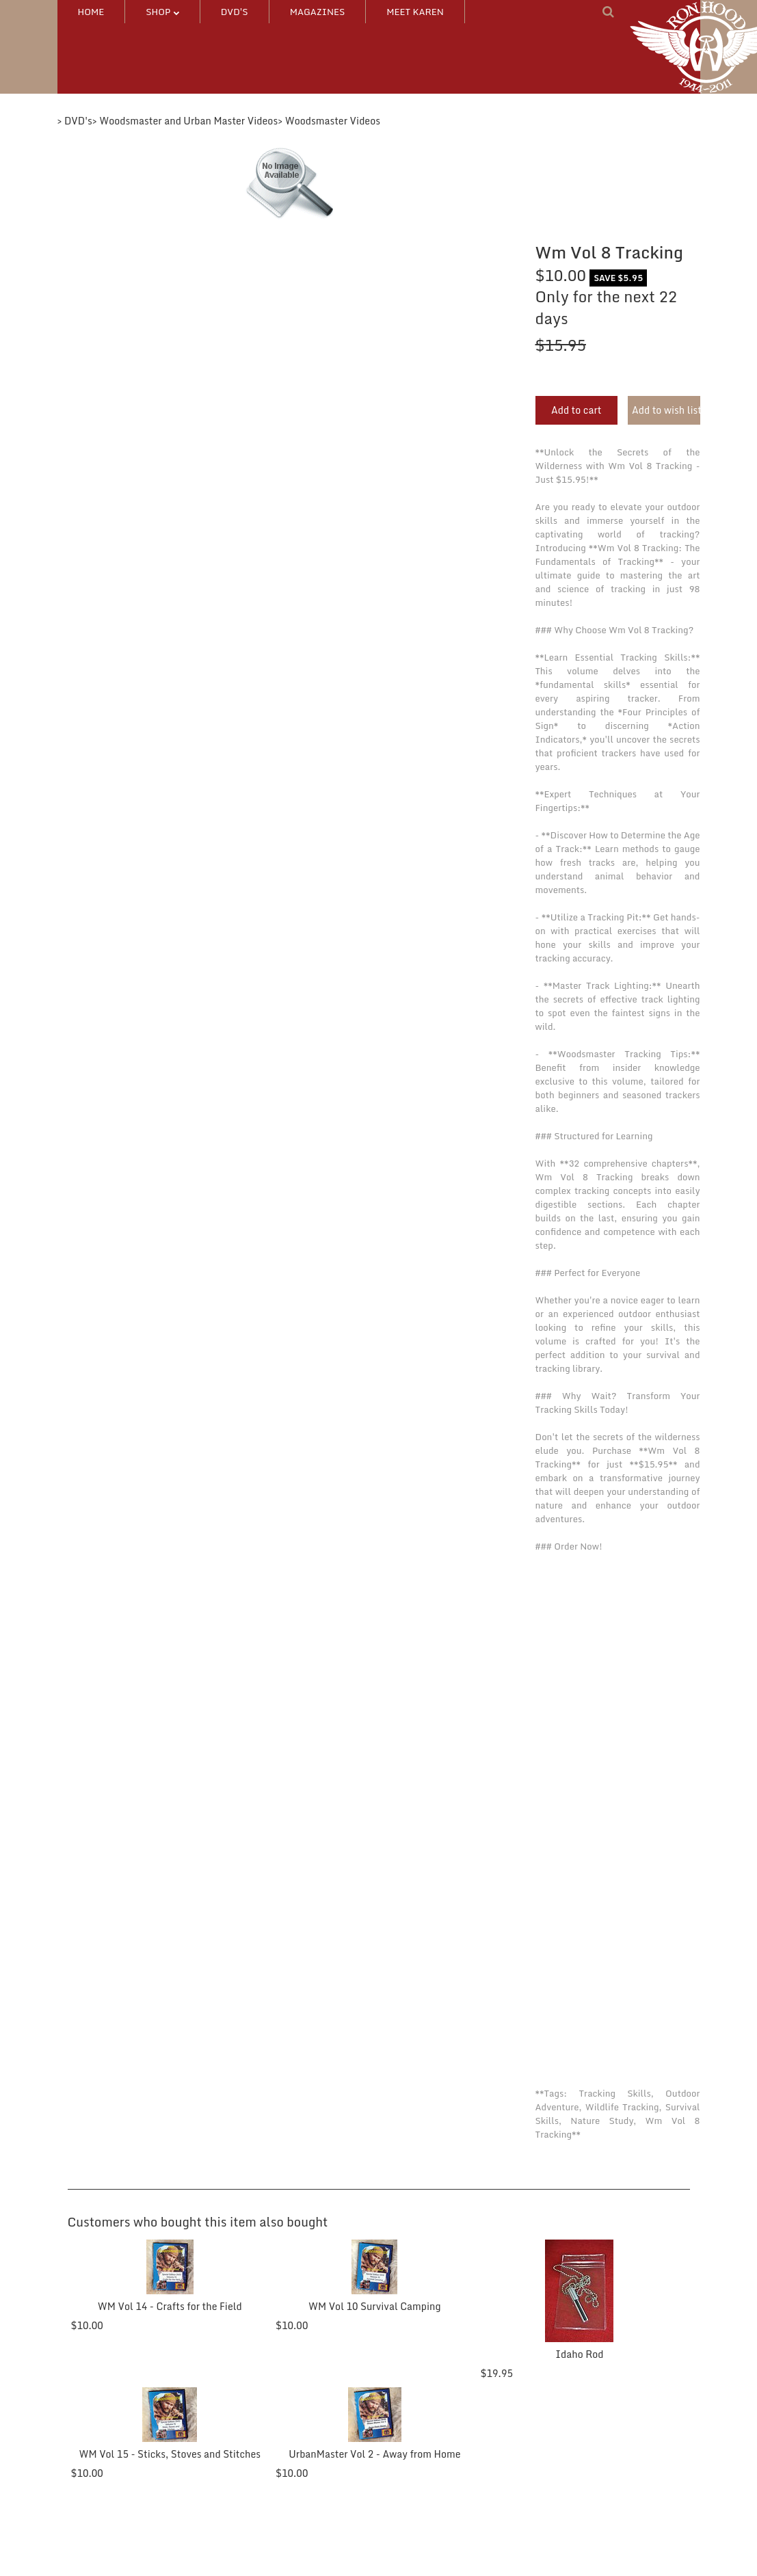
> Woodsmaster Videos (329, 121)
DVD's (234, 11)
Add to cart (576, 410)
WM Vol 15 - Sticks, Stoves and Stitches (168, 2454)
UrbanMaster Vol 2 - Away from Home (370, 2454)
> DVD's (74, 121)
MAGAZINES (317, 11)
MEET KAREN (415, 11)
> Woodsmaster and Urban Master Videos (185, 121)
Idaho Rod (573, 2354)
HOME (91, 11)
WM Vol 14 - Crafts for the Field (168, 2306)
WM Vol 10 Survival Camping (370, 2306)
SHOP (162, 11)
